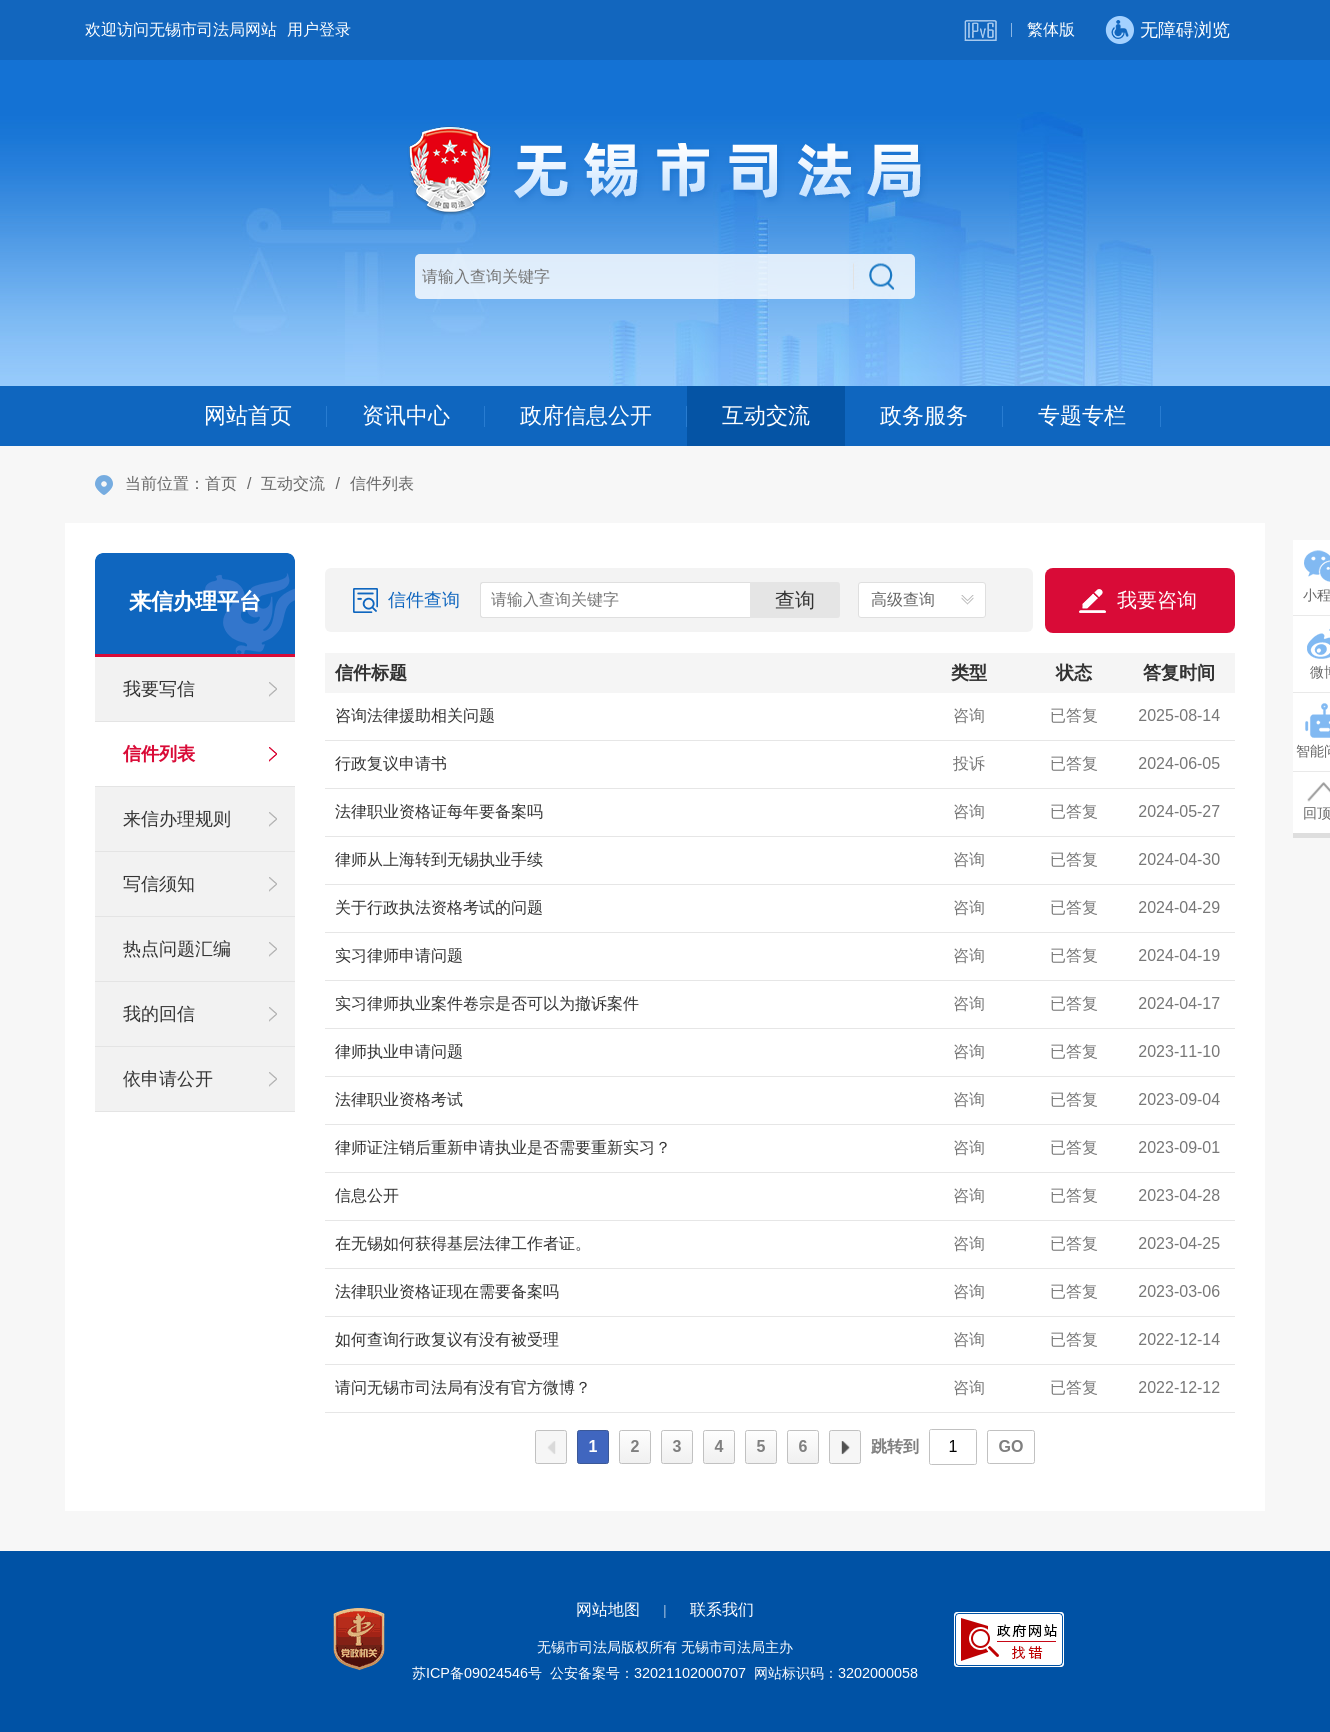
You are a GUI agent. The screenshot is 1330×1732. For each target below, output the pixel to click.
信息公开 (367, 1195)
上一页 (551, 1447)
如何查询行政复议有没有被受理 (447, 1339)
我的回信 (159, 1014)
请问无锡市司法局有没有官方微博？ (463, 1387)
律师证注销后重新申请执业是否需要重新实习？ (503, 1147)
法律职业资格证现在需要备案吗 (447, 1291)
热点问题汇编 (177, 949)
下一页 (845, 1447)
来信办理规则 (177, 819)
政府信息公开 (586, 415)
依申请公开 (168, 1079)
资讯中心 (406, 415)
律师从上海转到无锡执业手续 (439, 859)
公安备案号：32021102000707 (648, 1673)
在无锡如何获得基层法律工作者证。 (463, 1243)
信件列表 (159, 754)
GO (1011, 1446)
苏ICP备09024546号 (477, 1673)
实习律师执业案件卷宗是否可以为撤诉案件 (487, 1003)
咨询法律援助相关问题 (415, 715)
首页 (221, 483)
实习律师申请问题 (399, 955)
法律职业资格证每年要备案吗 (439, 811)
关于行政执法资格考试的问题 (439, 907)
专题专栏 (1082, 415)
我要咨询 (1157, 600)
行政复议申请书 (391, 763)
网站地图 (608, 1609)
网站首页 (248, 415)
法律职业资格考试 (399, 1099)
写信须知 (159, 884)
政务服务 (924, 415)
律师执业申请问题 (399, 1051)
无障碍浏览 (1185, 30)
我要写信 (159, 689)
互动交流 (766, 415)
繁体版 (1051, 29)
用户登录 (319, 29)
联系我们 (722, 1609)
